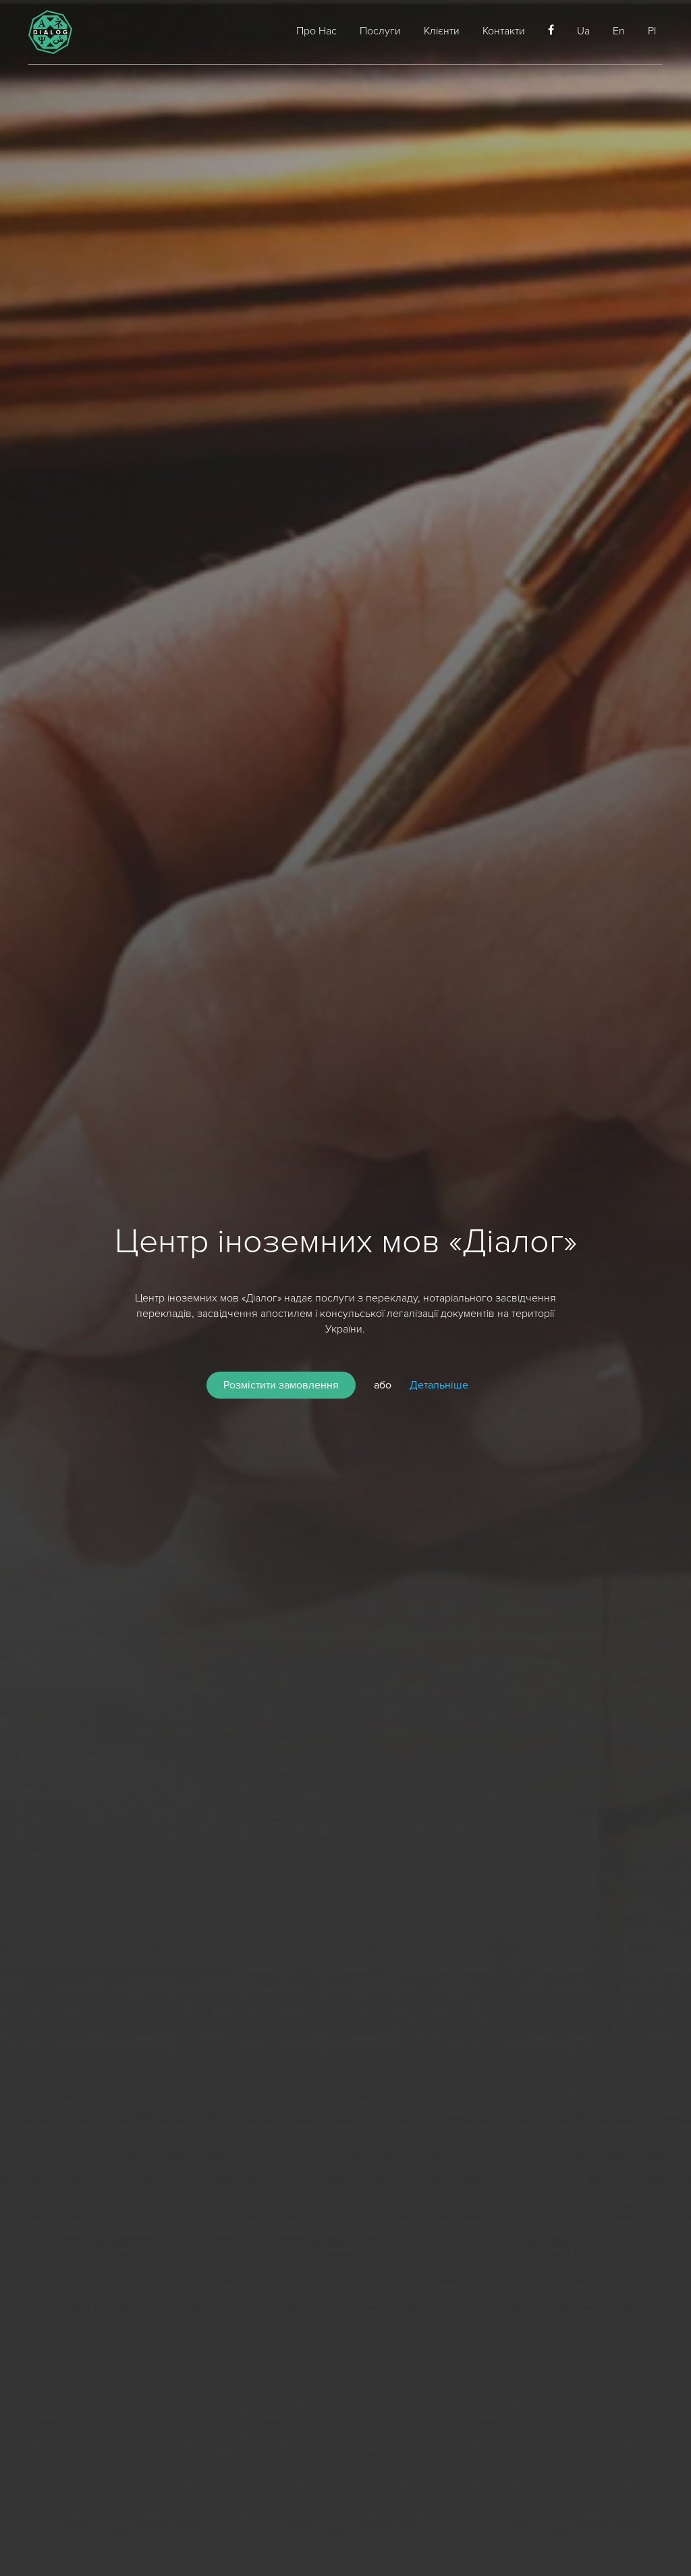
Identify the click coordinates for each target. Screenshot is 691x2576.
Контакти (503, 31)
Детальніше (439, 1385)
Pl (652, 31)
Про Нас (316, 31)
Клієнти (442, 31)
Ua (583, 31)
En (619, 31)
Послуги (380, 31)
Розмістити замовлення (281, 1385)
